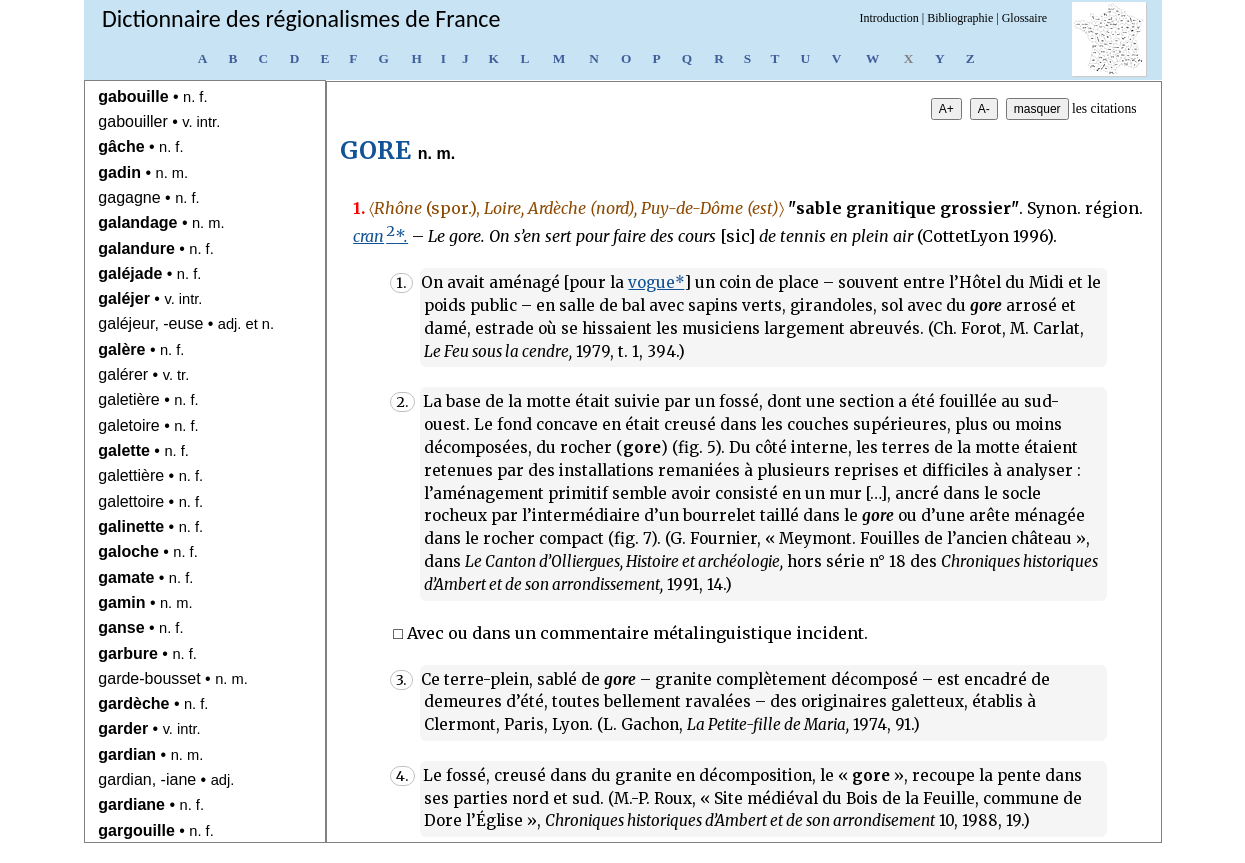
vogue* (656, 282)
